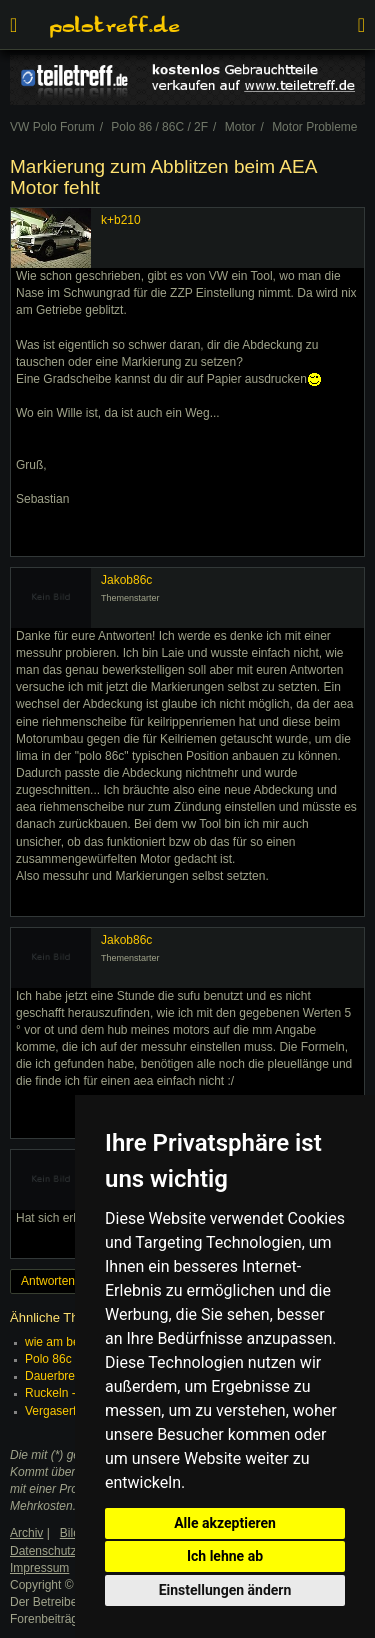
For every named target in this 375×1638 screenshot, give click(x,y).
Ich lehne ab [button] (225, 1556)
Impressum (39, 1568)
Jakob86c (126, 580)
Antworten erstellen (72, 1281)
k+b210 (121, 220)
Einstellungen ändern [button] (225, 1590)
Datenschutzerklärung (68, 1551)
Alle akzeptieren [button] (225, 1523)
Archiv (26, 1533)
